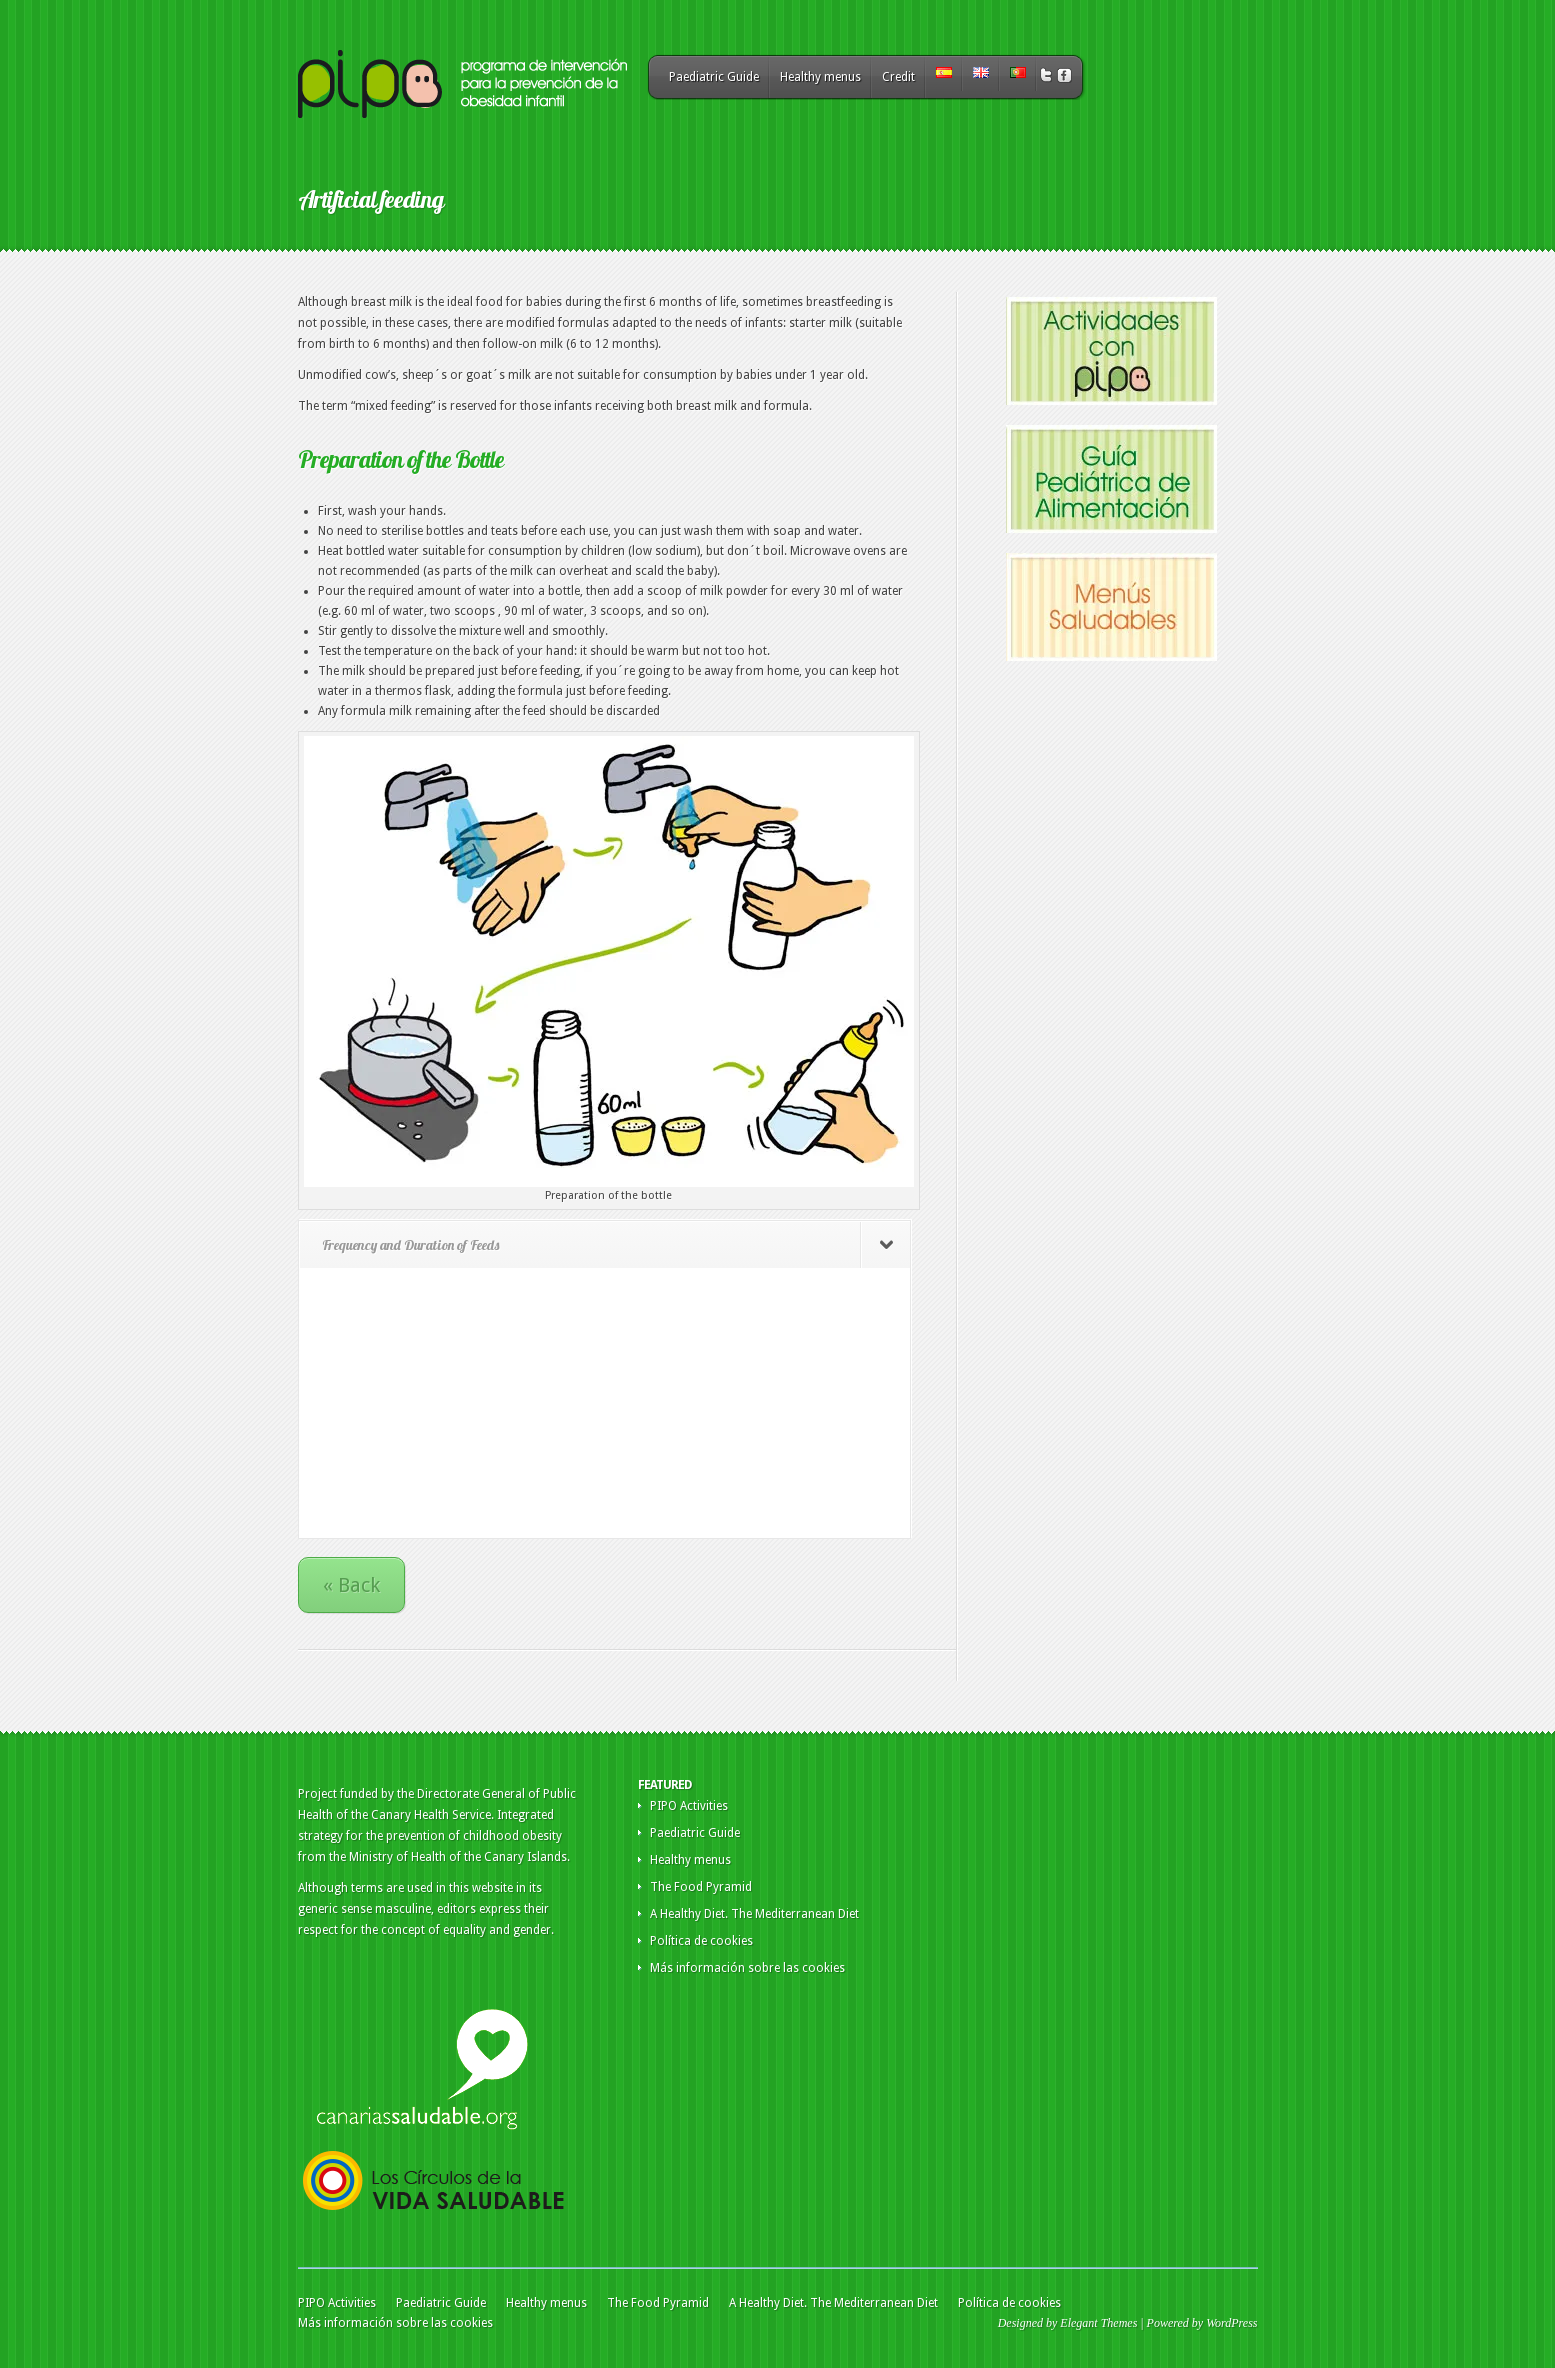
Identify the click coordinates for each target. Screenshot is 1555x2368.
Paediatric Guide (714, 77)
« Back (351, 1585)
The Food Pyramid (701, 1887)
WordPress (1231, 2323)
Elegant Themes (1098, 2323)
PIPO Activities (689, 1806)
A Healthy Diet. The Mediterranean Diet (754, 1914)
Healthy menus (820, 77)
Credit (898, 77)
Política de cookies (701, 1941)
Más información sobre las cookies (747, 1968)
